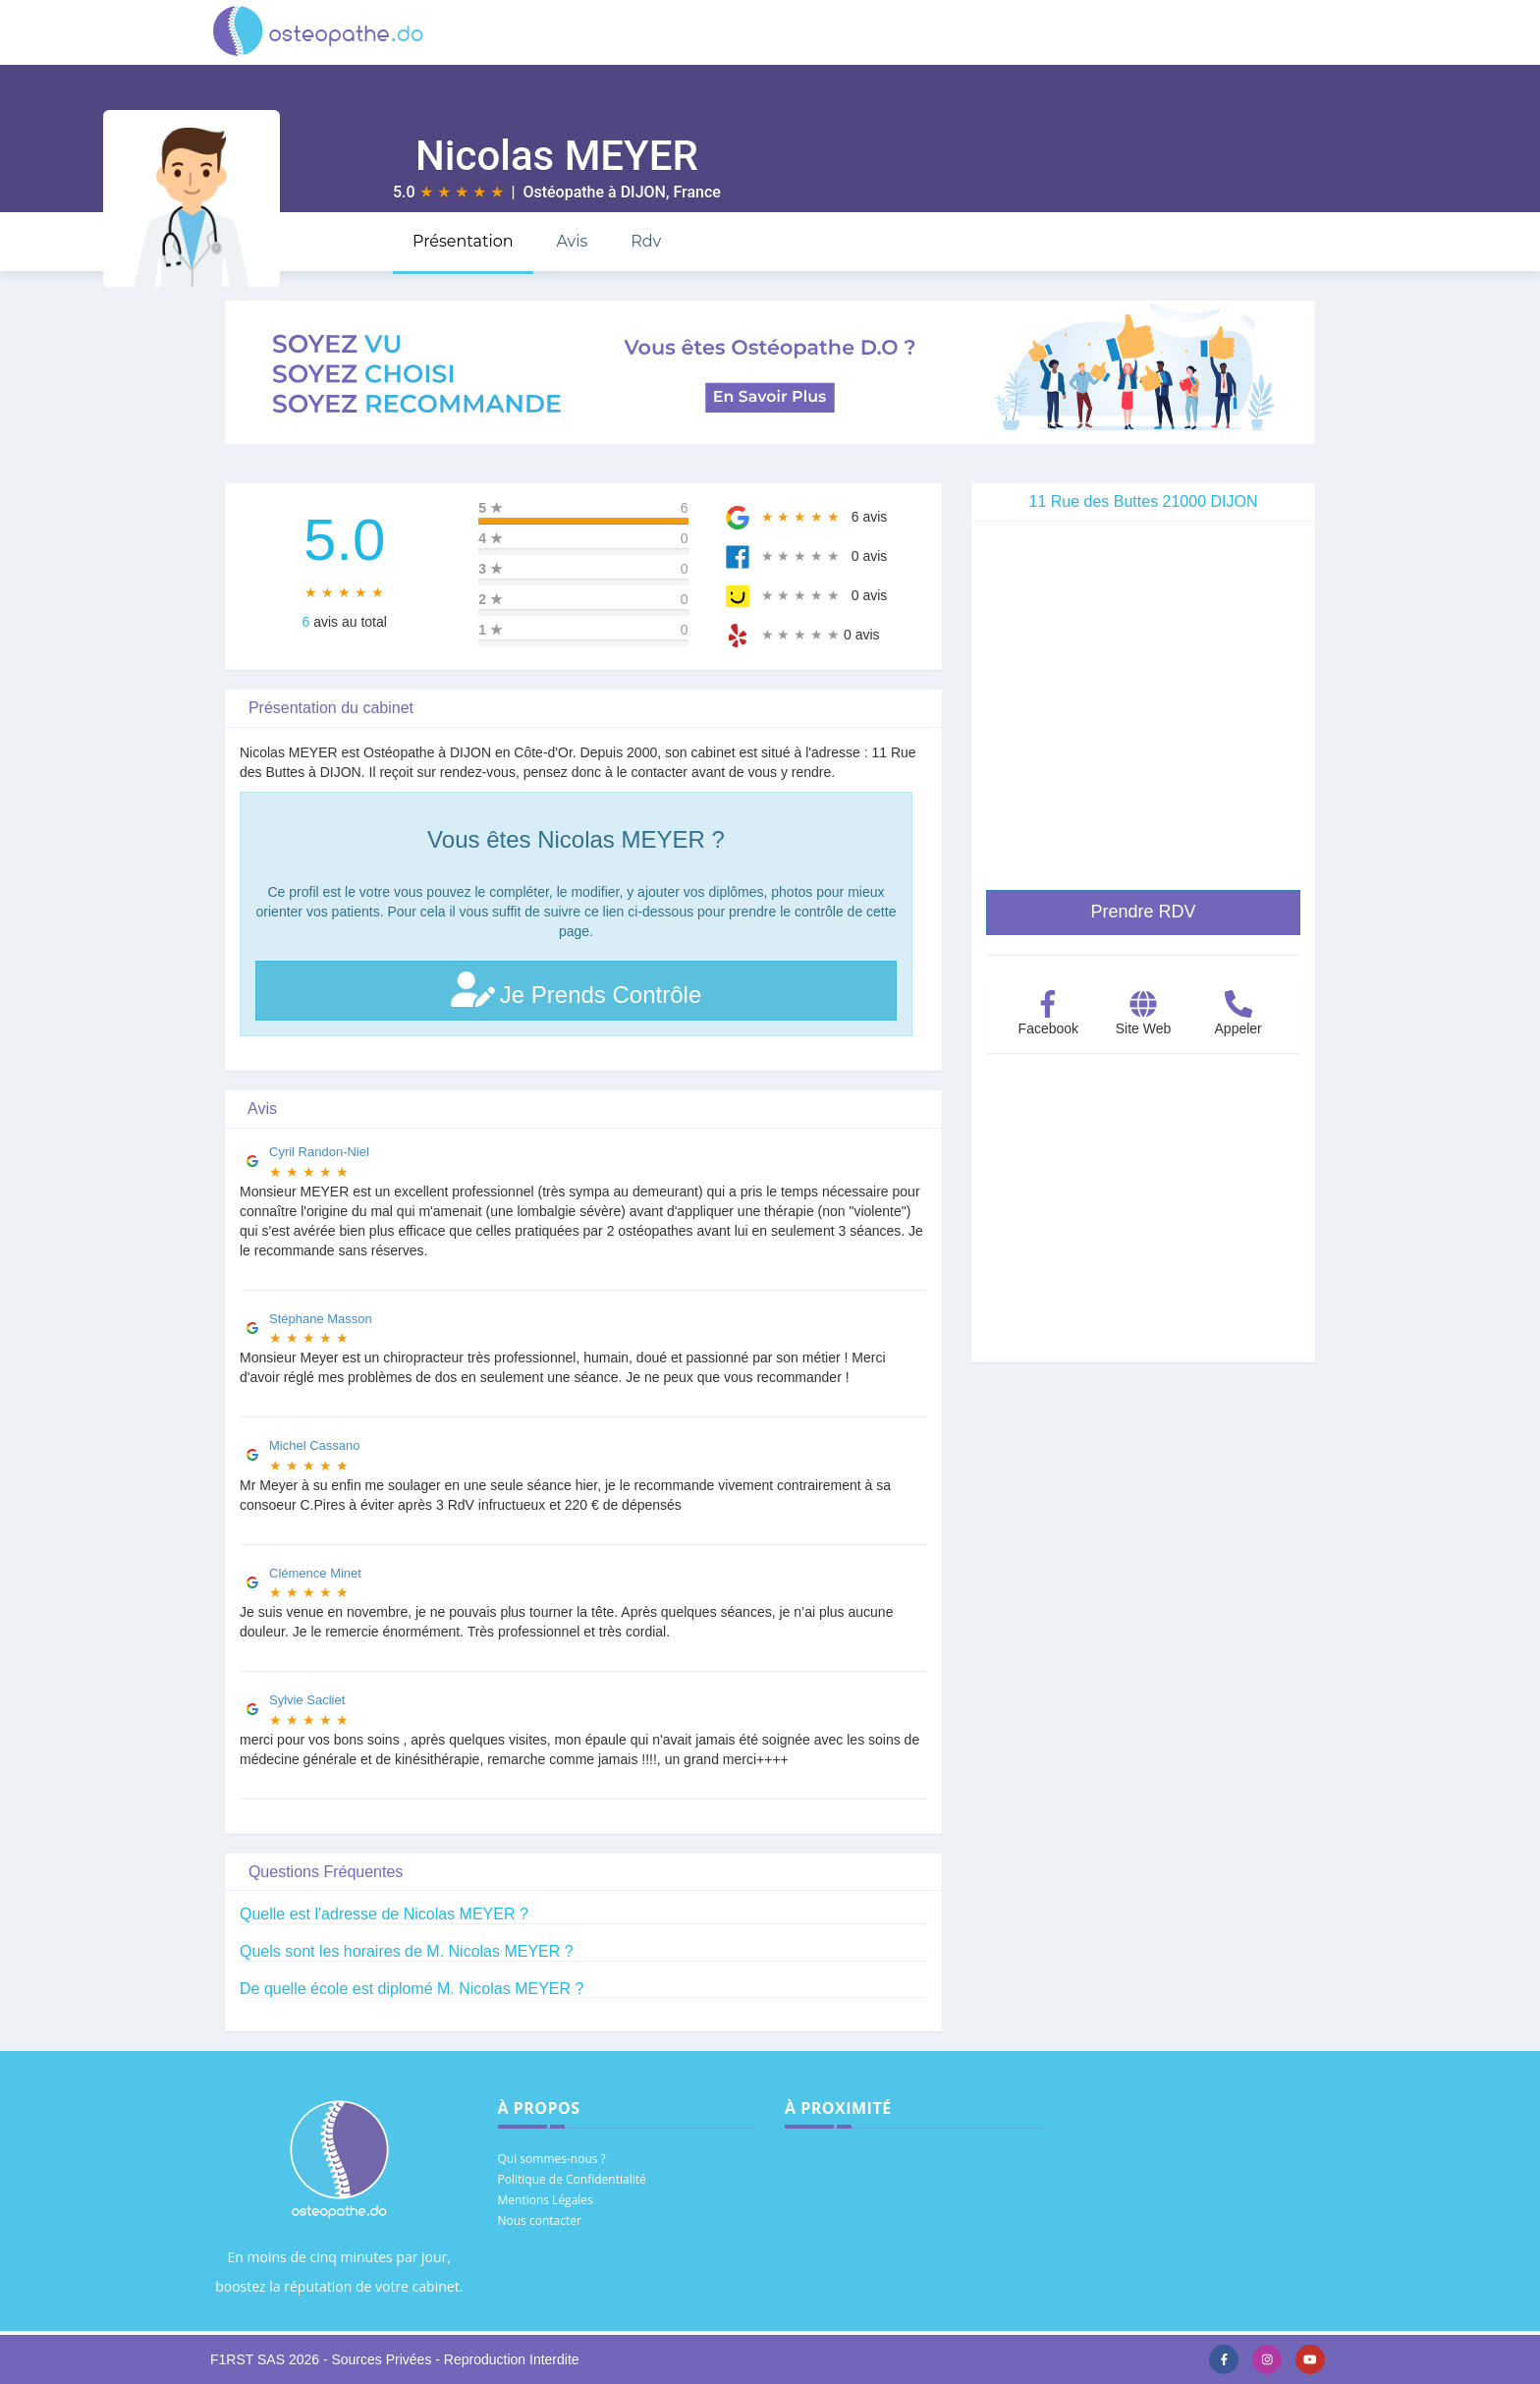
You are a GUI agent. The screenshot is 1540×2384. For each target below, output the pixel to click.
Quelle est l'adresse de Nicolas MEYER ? (384, 1914)
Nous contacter (539, 2220)
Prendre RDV (1142, 911)
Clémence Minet (315, 1573)
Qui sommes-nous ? (552, 2158)
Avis (571, 241)
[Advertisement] (1143, 1225)
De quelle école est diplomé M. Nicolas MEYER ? (411, 1988)
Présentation (463, 241)
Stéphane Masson (320, 1318)
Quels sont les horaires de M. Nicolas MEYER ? (407, 1951)
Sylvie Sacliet (307, 1699)
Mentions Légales (545, 2199)
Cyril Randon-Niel (319, 1151)
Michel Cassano (314, 1445)
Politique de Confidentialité (572, 2179)
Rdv (646, 241)
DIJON (643, 192)
